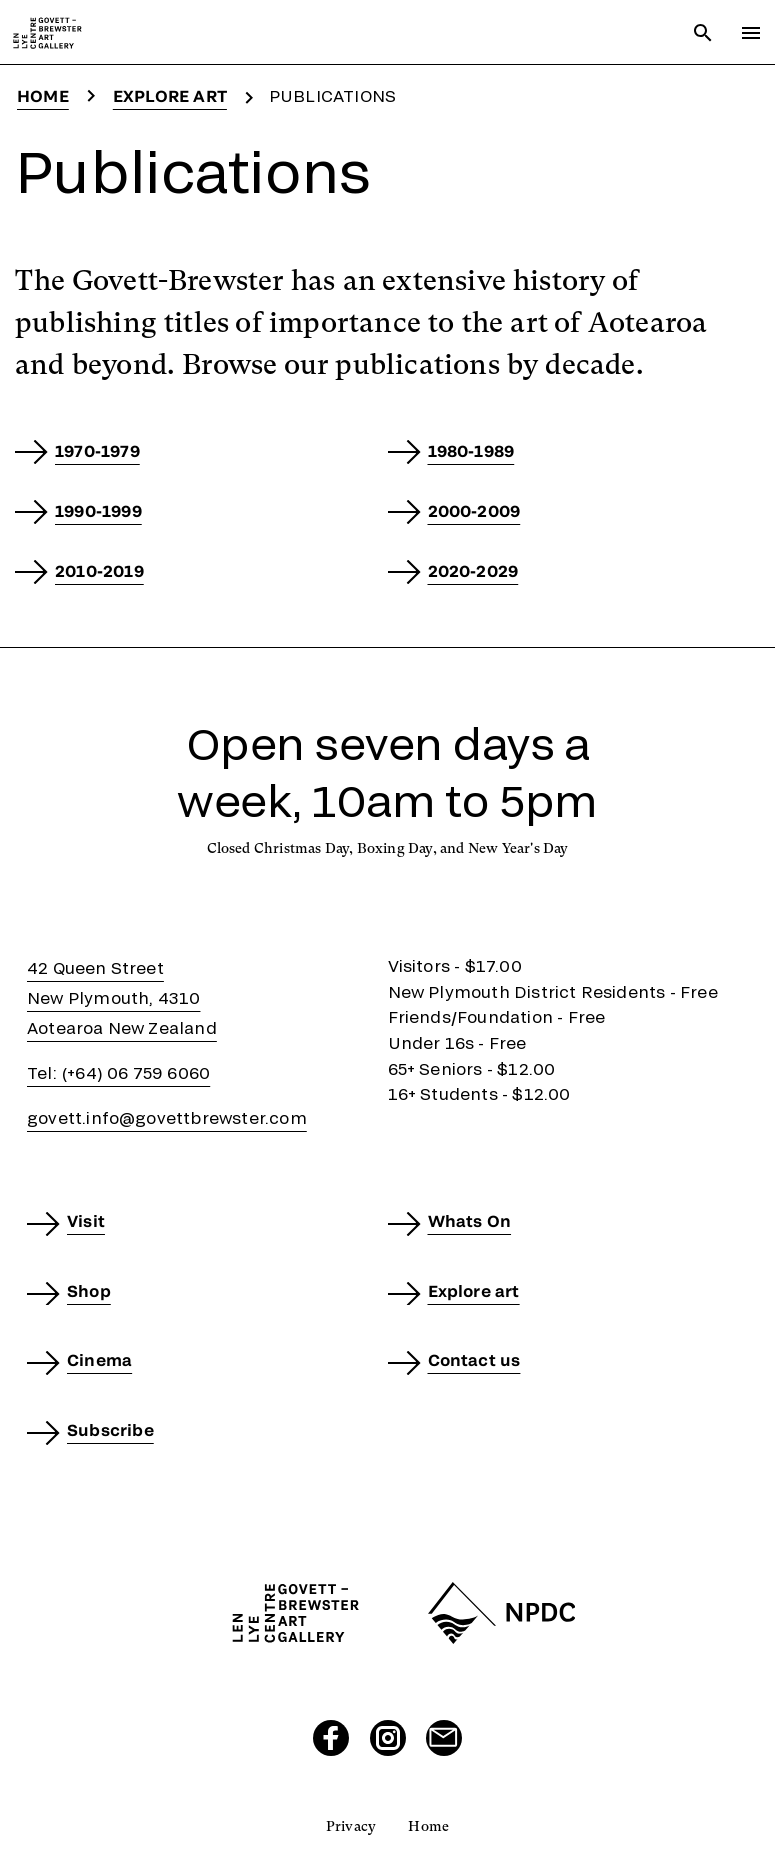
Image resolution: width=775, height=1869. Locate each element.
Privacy (351, 1826)
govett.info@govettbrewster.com (167, 1117)
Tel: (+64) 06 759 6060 (118, 1072)
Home (43, 95)
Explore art (170, 95)
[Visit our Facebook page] (331, 1738)
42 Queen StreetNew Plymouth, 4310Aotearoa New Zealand (122, 997)
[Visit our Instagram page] (388, 1738)
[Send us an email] (444, 1738)
